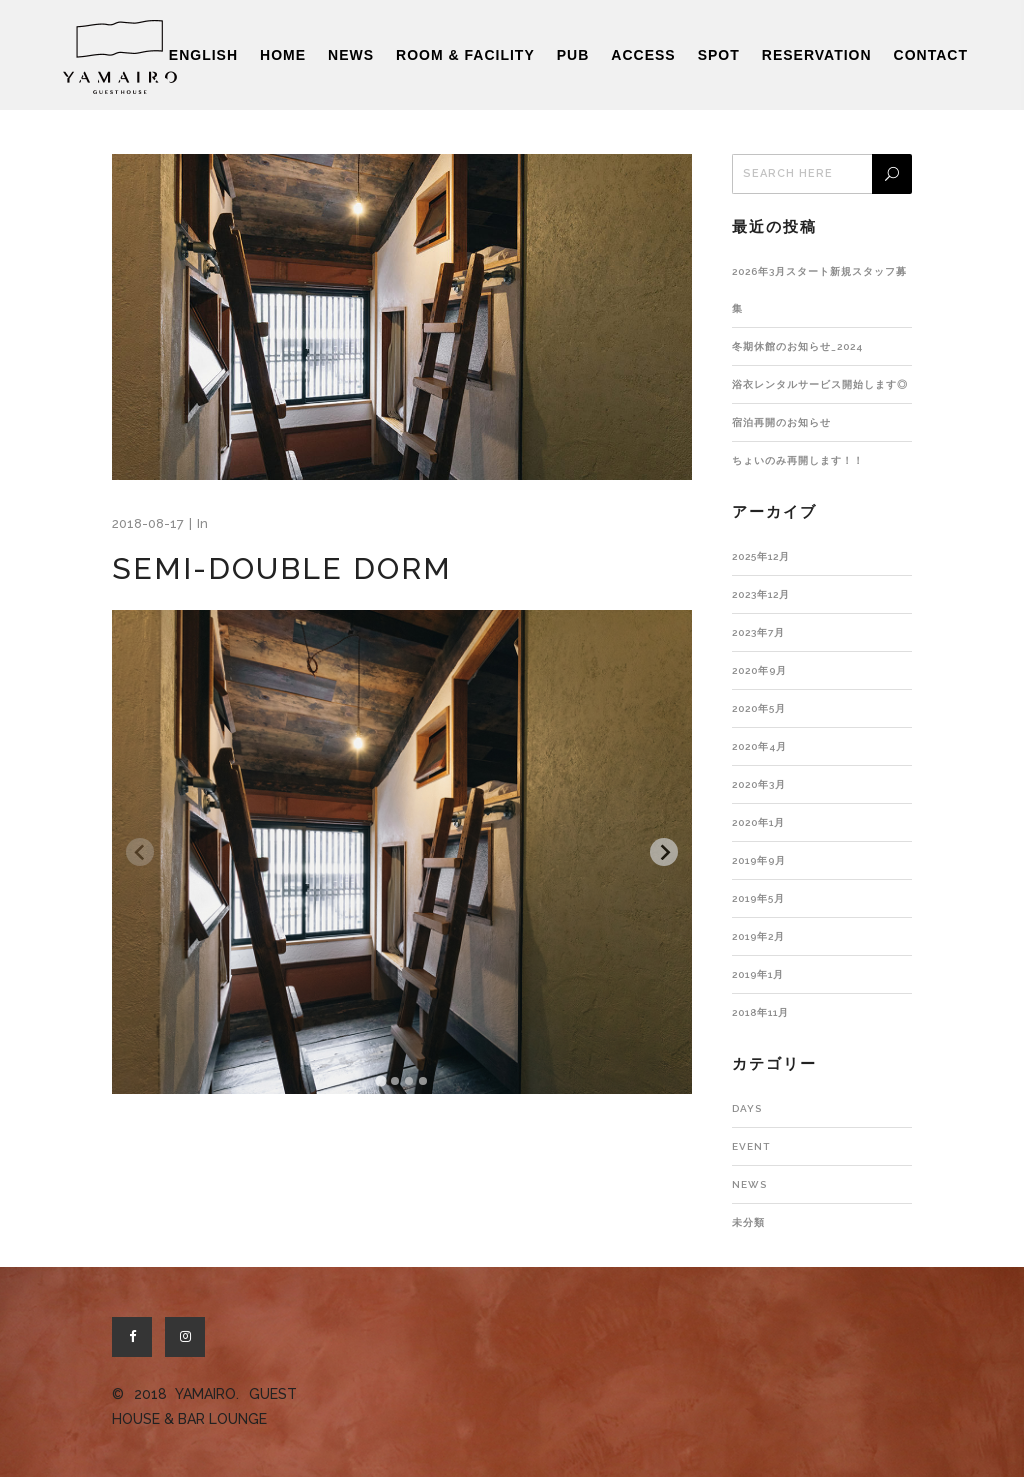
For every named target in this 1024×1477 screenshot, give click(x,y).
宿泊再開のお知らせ (781, 422)
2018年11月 (760, 1012)
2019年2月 (758, 936)
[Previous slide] (140, 852)
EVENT (751, 1146)
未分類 (748, 1222)
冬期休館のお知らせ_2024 (797, 346)
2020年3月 (759, 784)
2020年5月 (759, 708)
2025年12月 (761, 556)
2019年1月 (758, 974)
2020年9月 (759, 670)
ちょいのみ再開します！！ (798, 460)
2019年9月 (759, 860)
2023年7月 (758, 632)
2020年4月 (759, 746)
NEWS (749, 1184)
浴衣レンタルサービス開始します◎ (820, 384)
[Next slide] (664, 852)
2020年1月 (758, 822)
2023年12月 (761, 594)
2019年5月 (758, 898)
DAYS (747, 1108)
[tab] (380, 1080)
